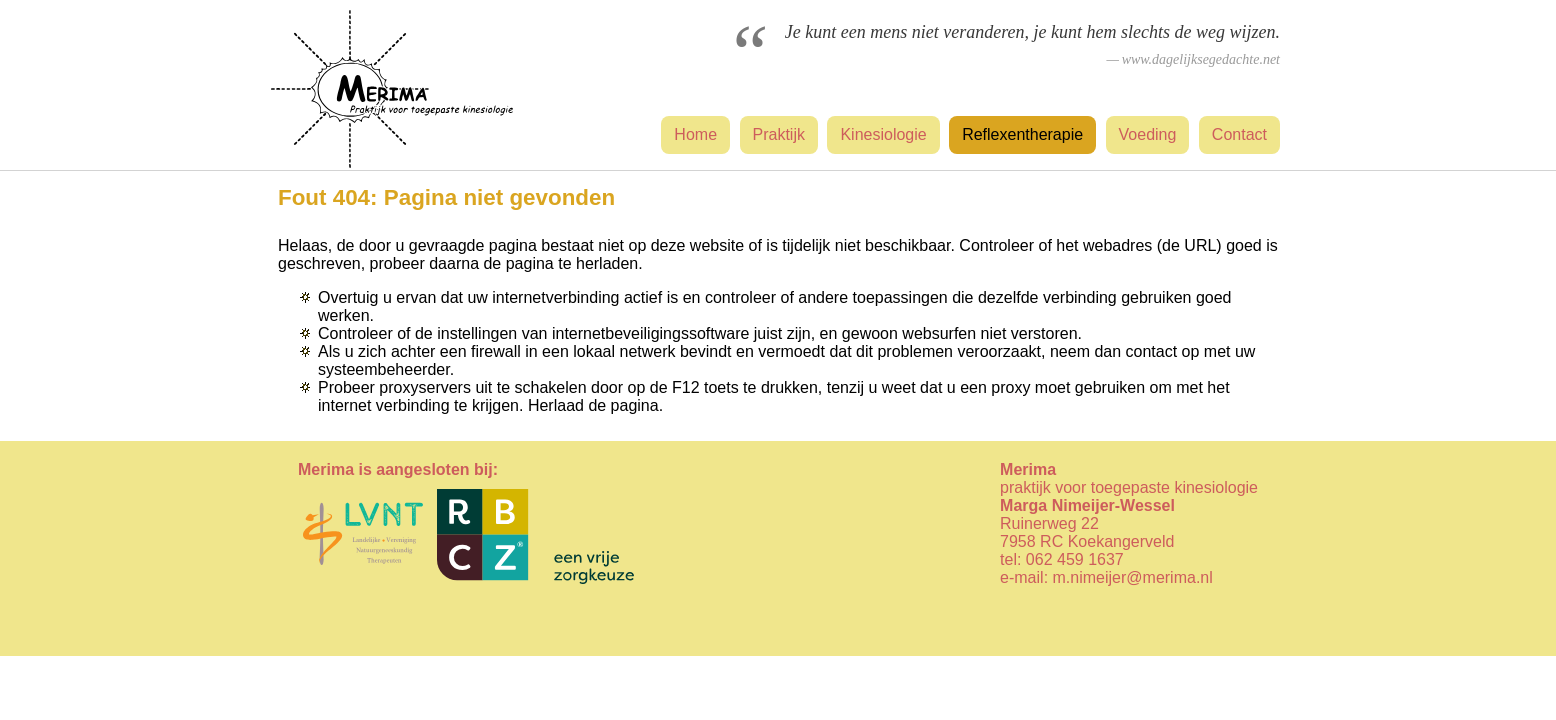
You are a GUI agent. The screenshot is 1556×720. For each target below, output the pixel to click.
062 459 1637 (1075, 559)
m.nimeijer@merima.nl (1133, 577)
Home (695, 134)
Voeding (1148, 134)
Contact (1239, 134)
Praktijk (779, 134)
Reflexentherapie (1022, 134)
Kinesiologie (883, 134)
